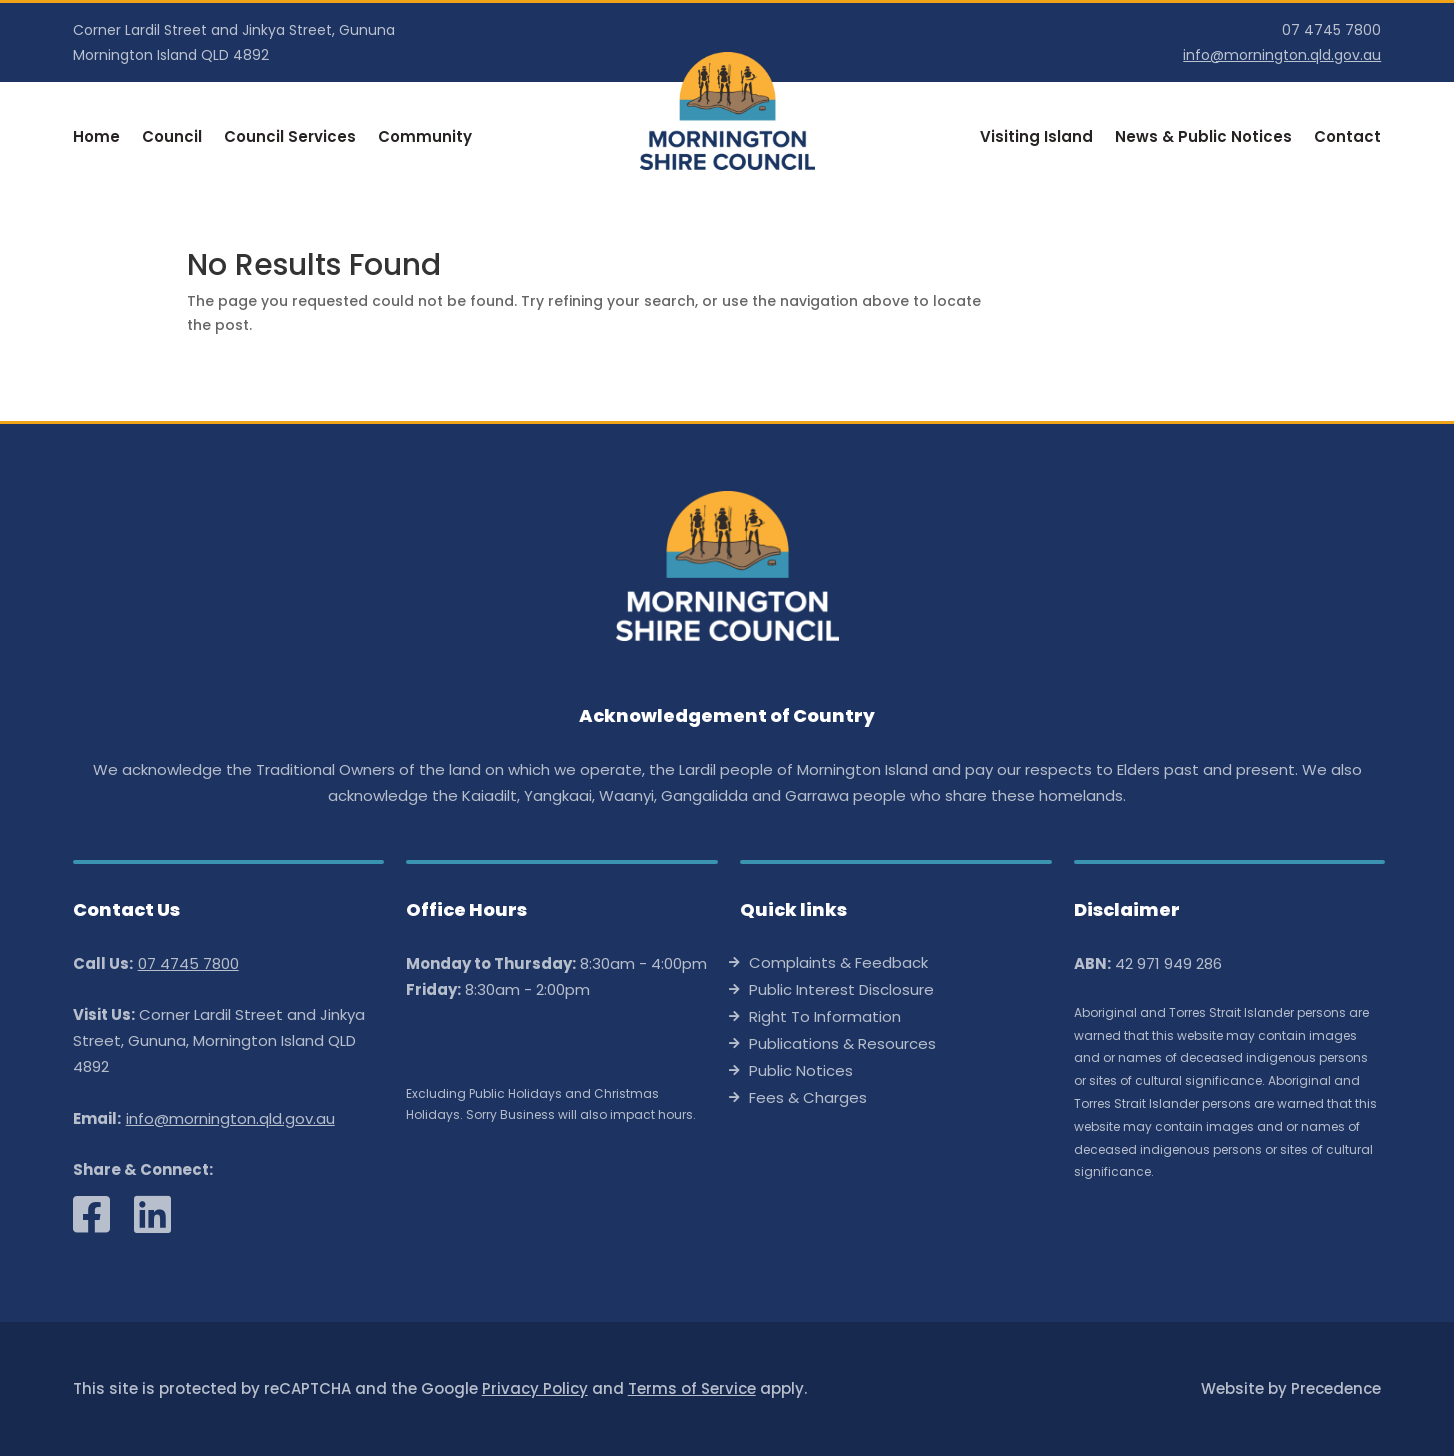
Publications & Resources (842, 1045)
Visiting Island (1036, 138)
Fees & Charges (808, 1099)
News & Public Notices (1203, 138)
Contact (1347, 138)
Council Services (290, 138)
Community (425, 138)
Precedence (1336, 1388)
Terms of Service (692, 1388)
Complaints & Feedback (838, 964)
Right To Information (825, 1018)
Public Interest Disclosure (841, 991)
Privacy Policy (535, 1388)
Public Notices (801, 1072)
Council (172, 138)
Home (96, 138)
